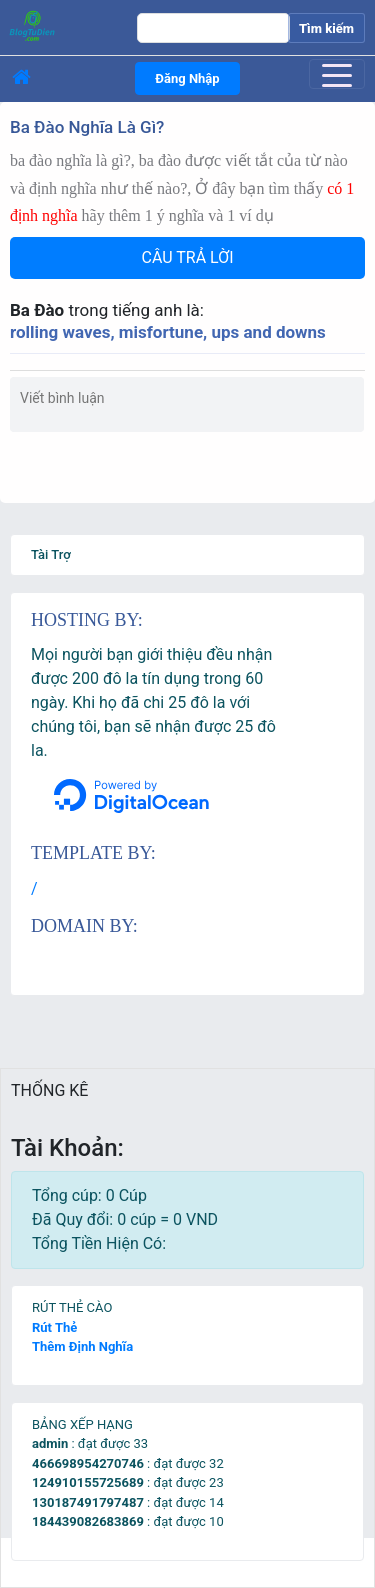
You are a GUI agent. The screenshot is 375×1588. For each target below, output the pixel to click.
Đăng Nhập (187, 78)
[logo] (61, 25)
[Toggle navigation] (337, 74)
